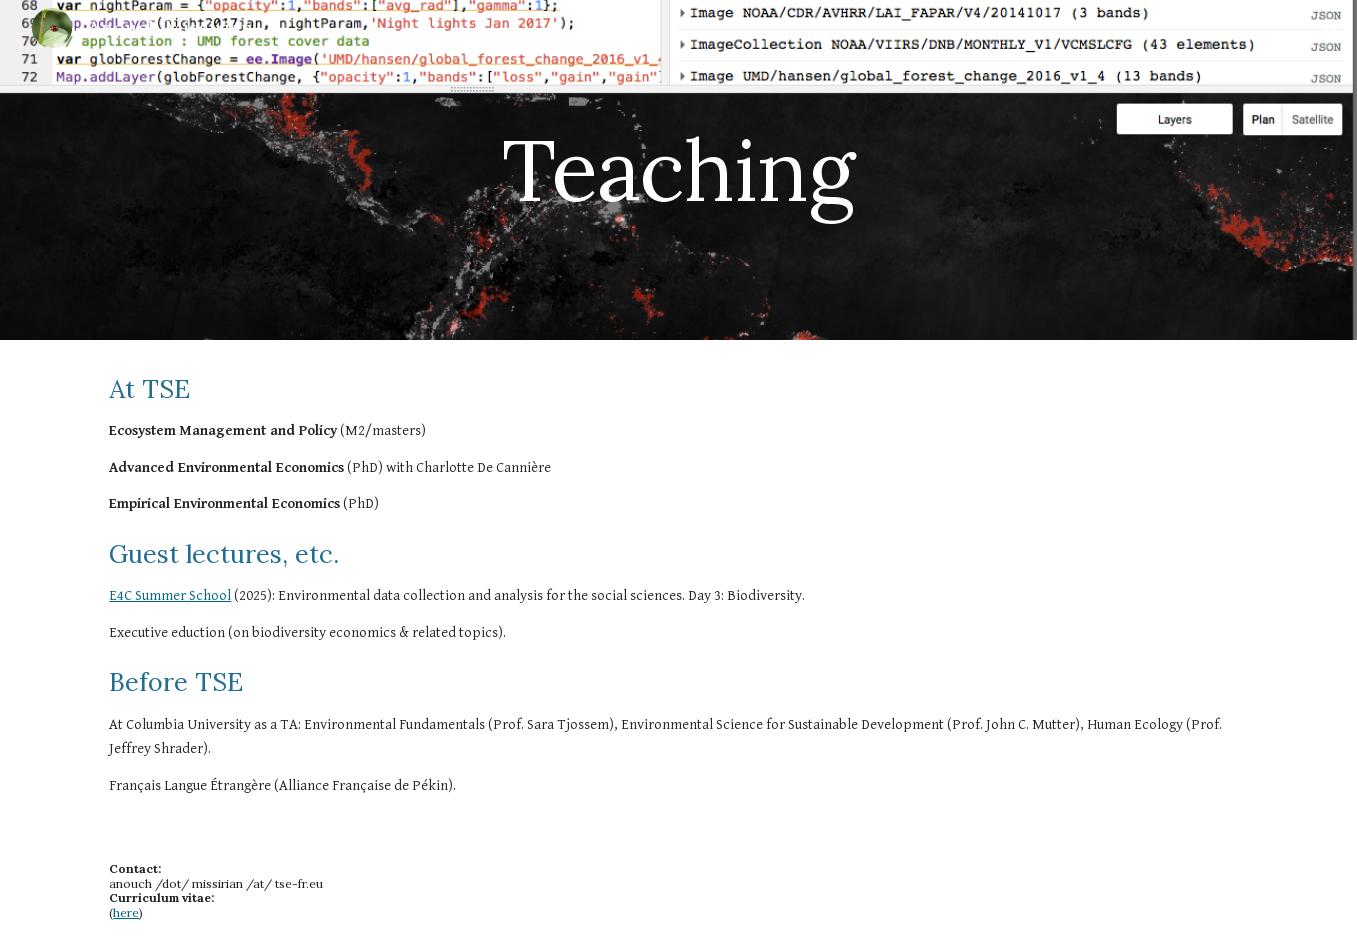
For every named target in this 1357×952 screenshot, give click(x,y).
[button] (1333, 28)
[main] (679, 169)
